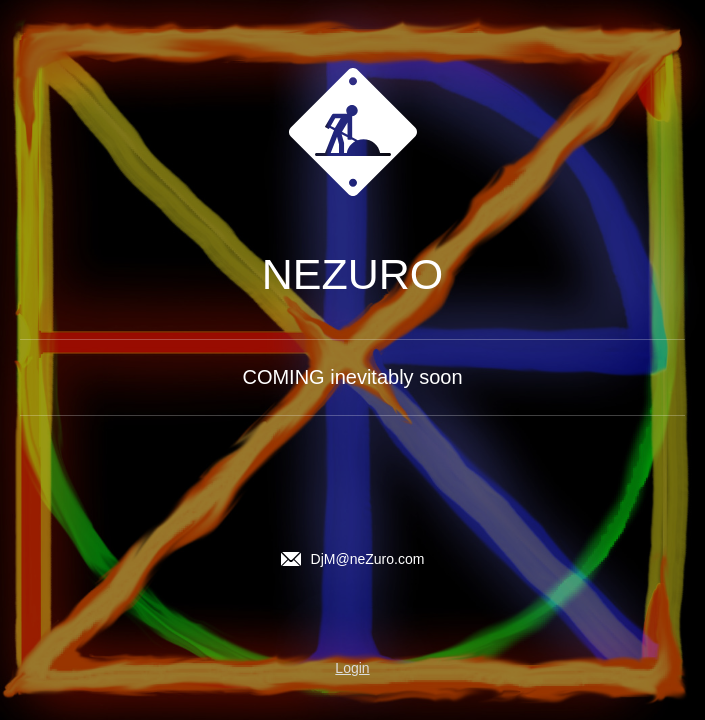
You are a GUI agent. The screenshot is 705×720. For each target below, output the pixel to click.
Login (352, 668)
